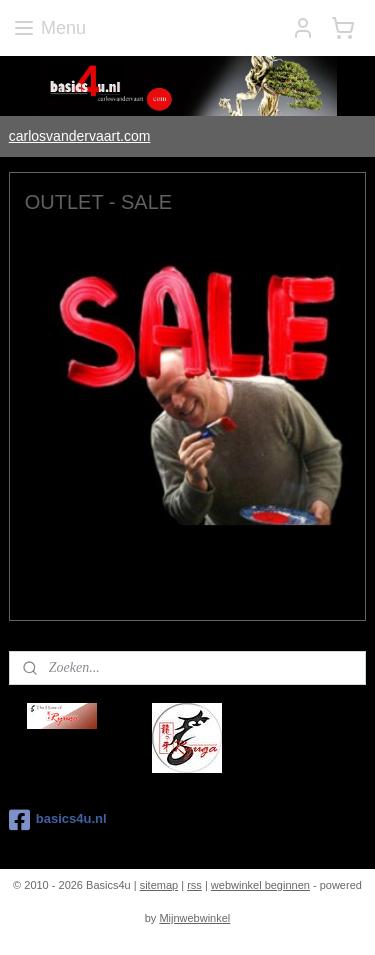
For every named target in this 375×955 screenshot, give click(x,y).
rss (194, 885)
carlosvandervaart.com (80, 136)
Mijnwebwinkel (194, 918)
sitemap (159, 885)
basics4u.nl (58, 820)
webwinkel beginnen (260, 885)
